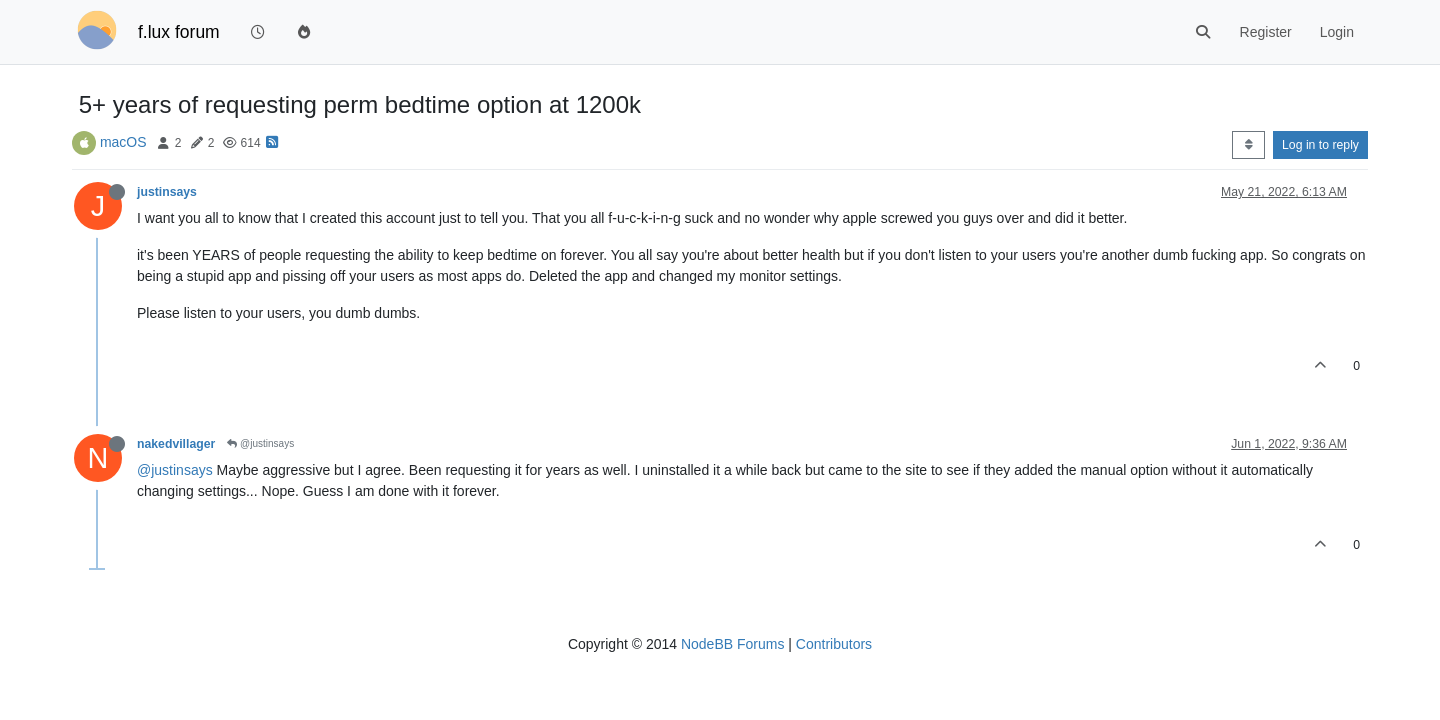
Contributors (834, 644)
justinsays (167, 192)
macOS (123, 142)
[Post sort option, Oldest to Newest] (1248, 145)
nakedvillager (176, 444)
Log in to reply (1320, 145)
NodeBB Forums (732, 644)
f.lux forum (179, 32)
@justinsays (260, 443)
